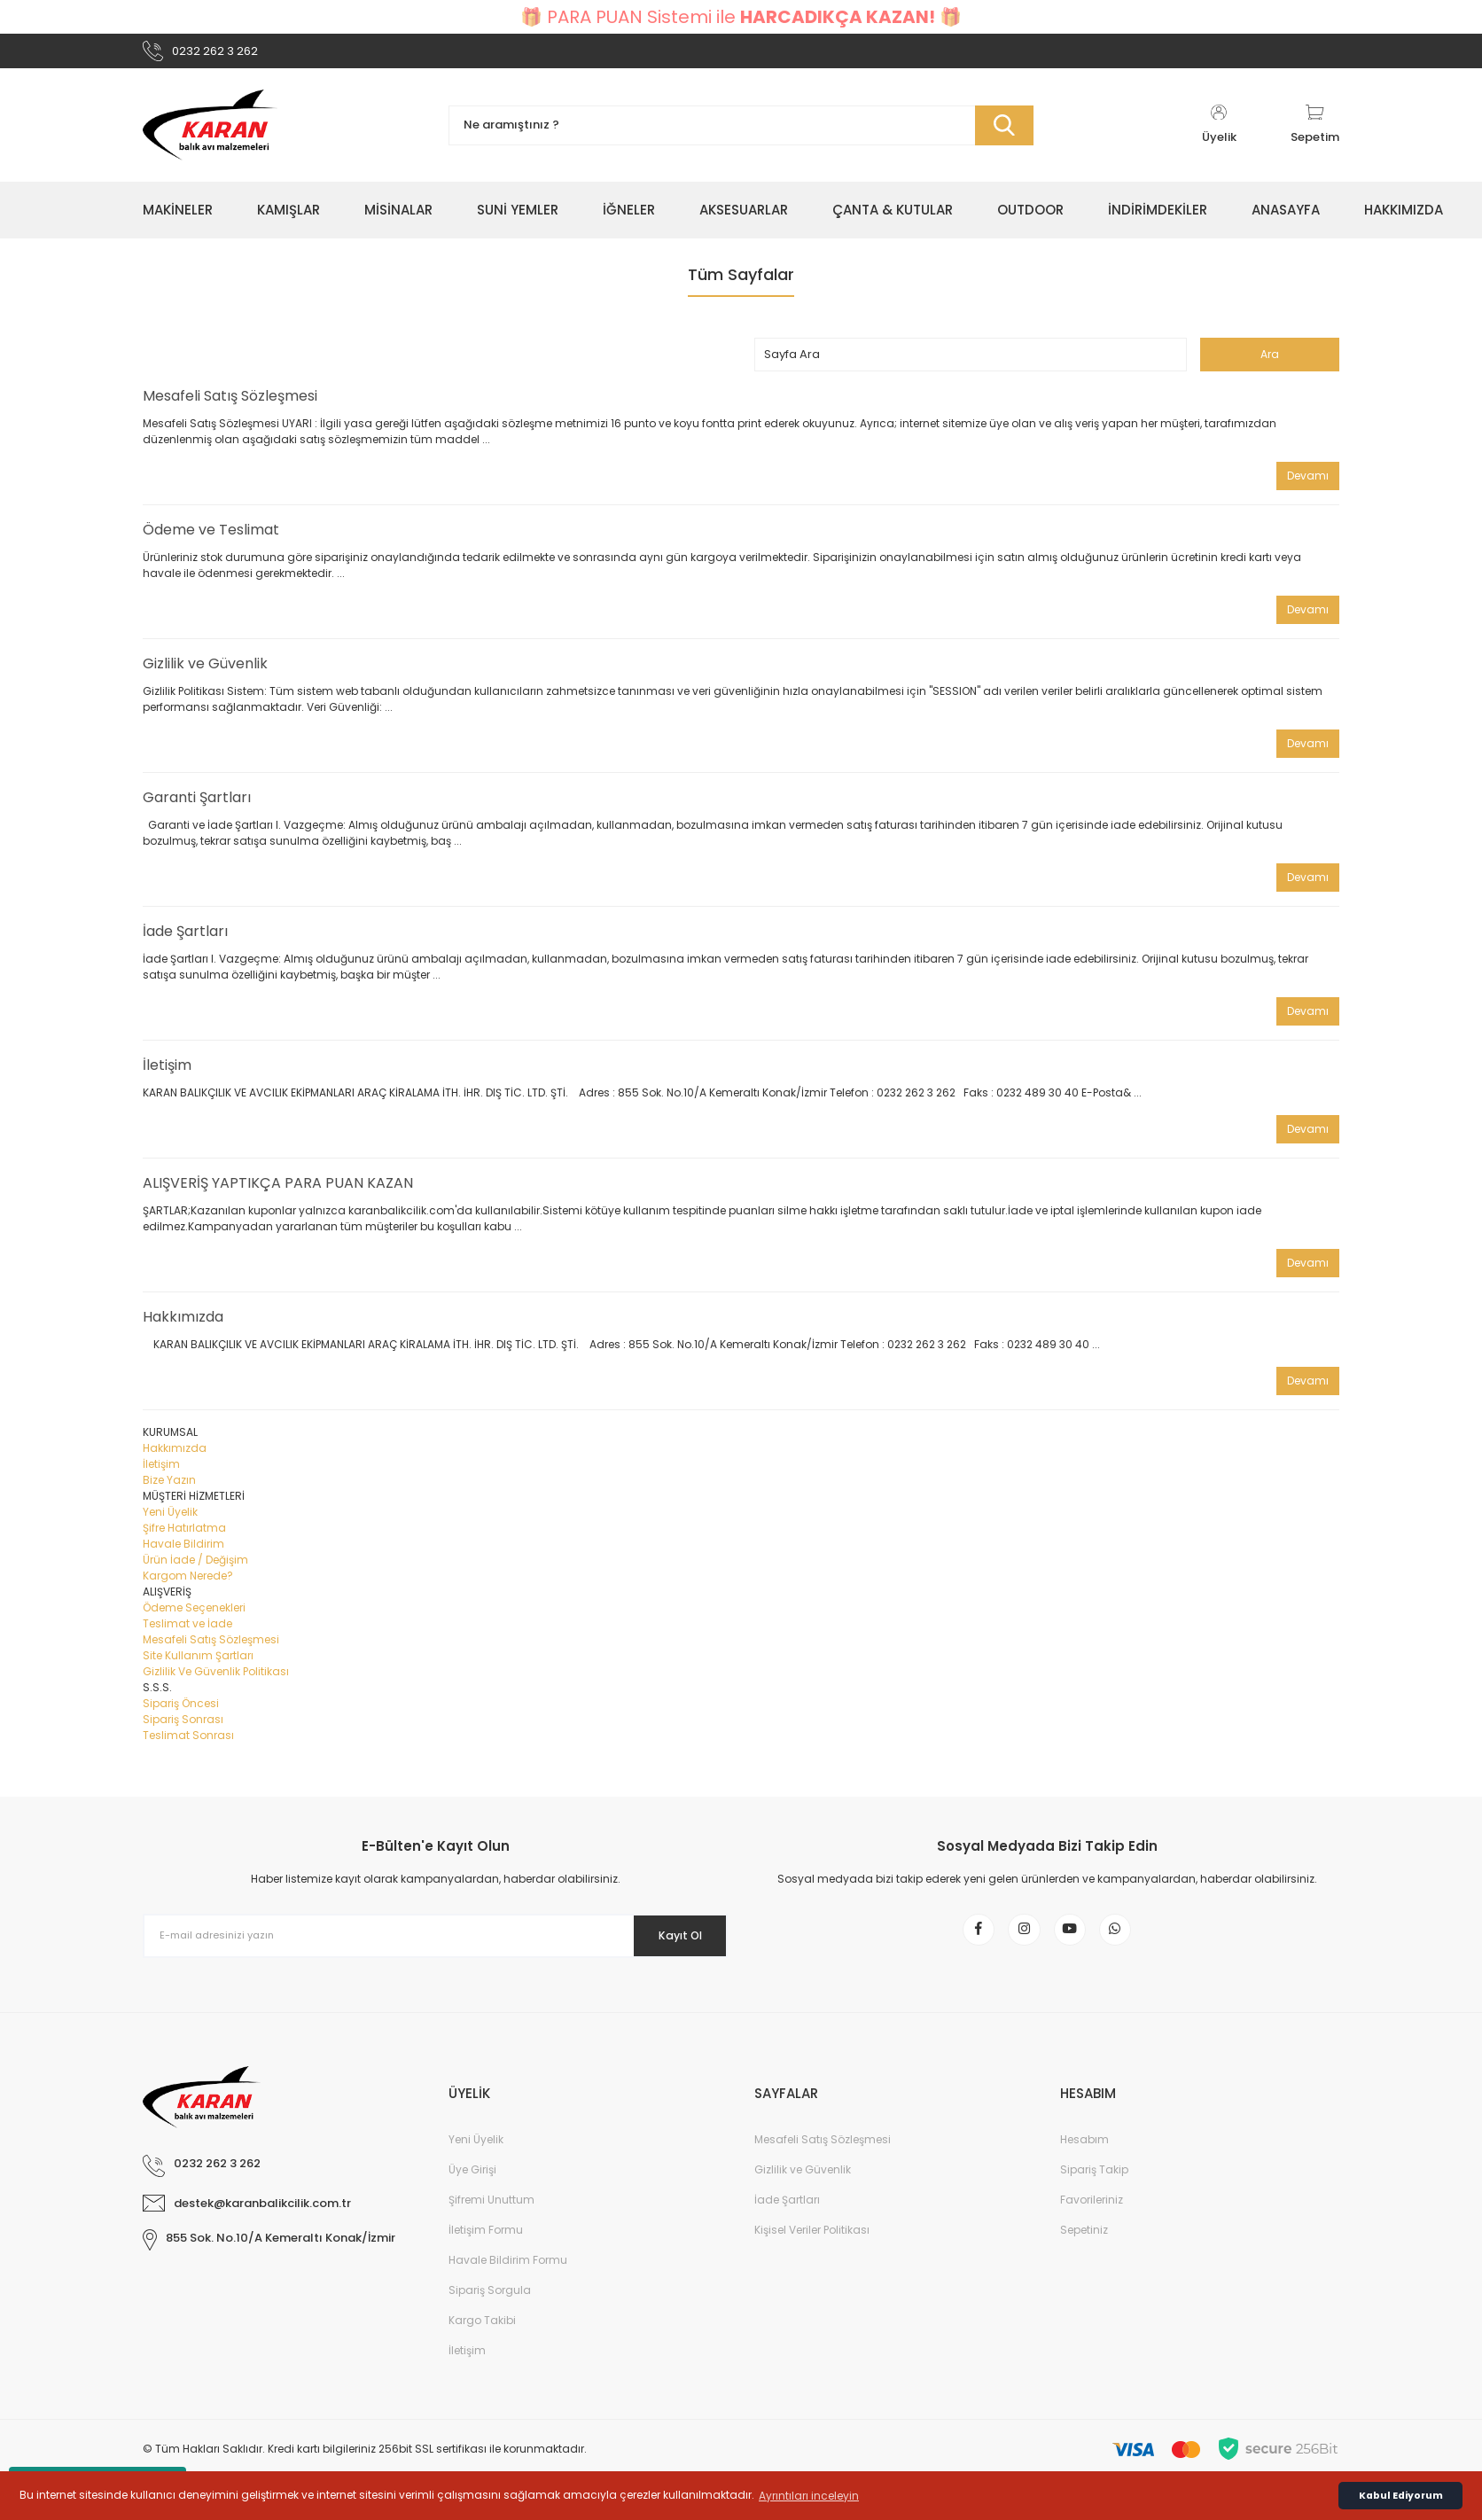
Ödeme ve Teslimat (211, 537)
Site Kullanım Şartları (198, 1663)
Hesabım (1084, 2159)
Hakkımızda (183, 1325)
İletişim (167, 1073)
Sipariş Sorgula (489, 2310)
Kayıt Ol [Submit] (669, 1943)
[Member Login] (1218, 133)
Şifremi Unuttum (491, 2219)
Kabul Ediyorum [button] (1401, 2495)
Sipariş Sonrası (183, 1727)
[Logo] (210, 133)
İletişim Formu (485, 2250)
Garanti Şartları (197, 805)
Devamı (1308, 483)
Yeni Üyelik (170, 1519)
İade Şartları (185, 939)
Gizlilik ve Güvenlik (205, 671)
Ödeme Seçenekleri (194, 1615)
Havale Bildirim (183, 1551)
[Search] (741, 133)
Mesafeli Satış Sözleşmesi (230, 404)
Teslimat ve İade (187, 1631)
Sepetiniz (1084, 2250)
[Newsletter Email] (435, 1944)
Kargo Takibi (482, 2340)
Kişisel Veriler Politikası (812, 2250)
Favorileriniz (1091, 2219)
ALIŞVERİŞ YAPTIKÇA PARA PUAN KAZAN (278, 1191)
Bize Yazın (169, 1487)
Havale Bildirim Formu (507, 2280)
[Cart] (1315, 133)
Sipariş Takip (1094, 2189)
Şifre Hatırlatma (184, 1535)
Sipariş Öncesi (181, 1711)
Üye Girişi (472, 2189)
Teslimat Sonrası (188, 1743)
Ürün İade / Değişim (195, 1567)
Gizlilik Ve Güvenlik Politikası (216, 1679)
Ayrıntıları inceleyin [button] (809, 2495)
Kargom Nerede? (188, 1583)
